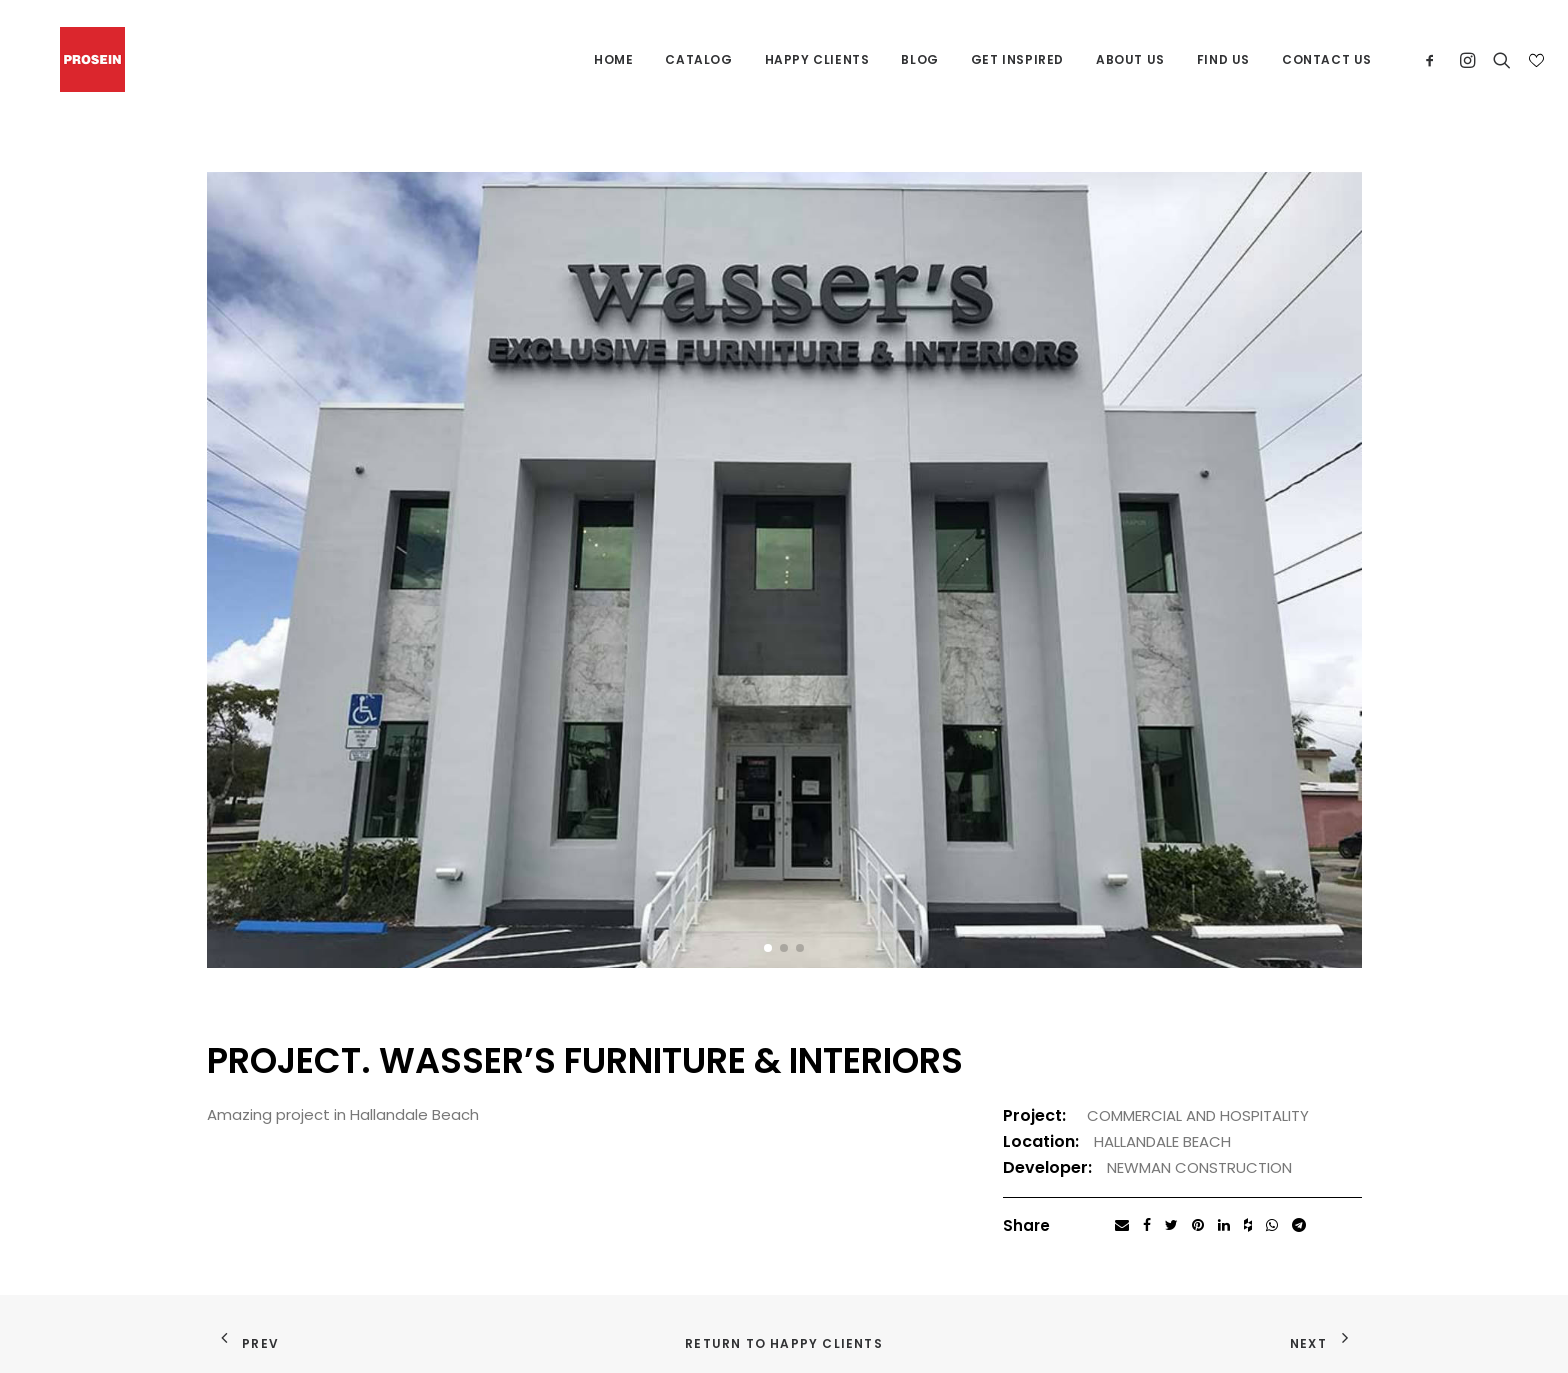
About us (1130, 59)
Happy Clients (817, 59)
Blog (919, 59)
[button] (768, 948)
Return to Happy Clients (784, 1343)
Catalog (698, 59)
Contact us (1327, 59)
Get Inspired (1017, 59)
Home (613, 59)
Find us (1223, 59)
